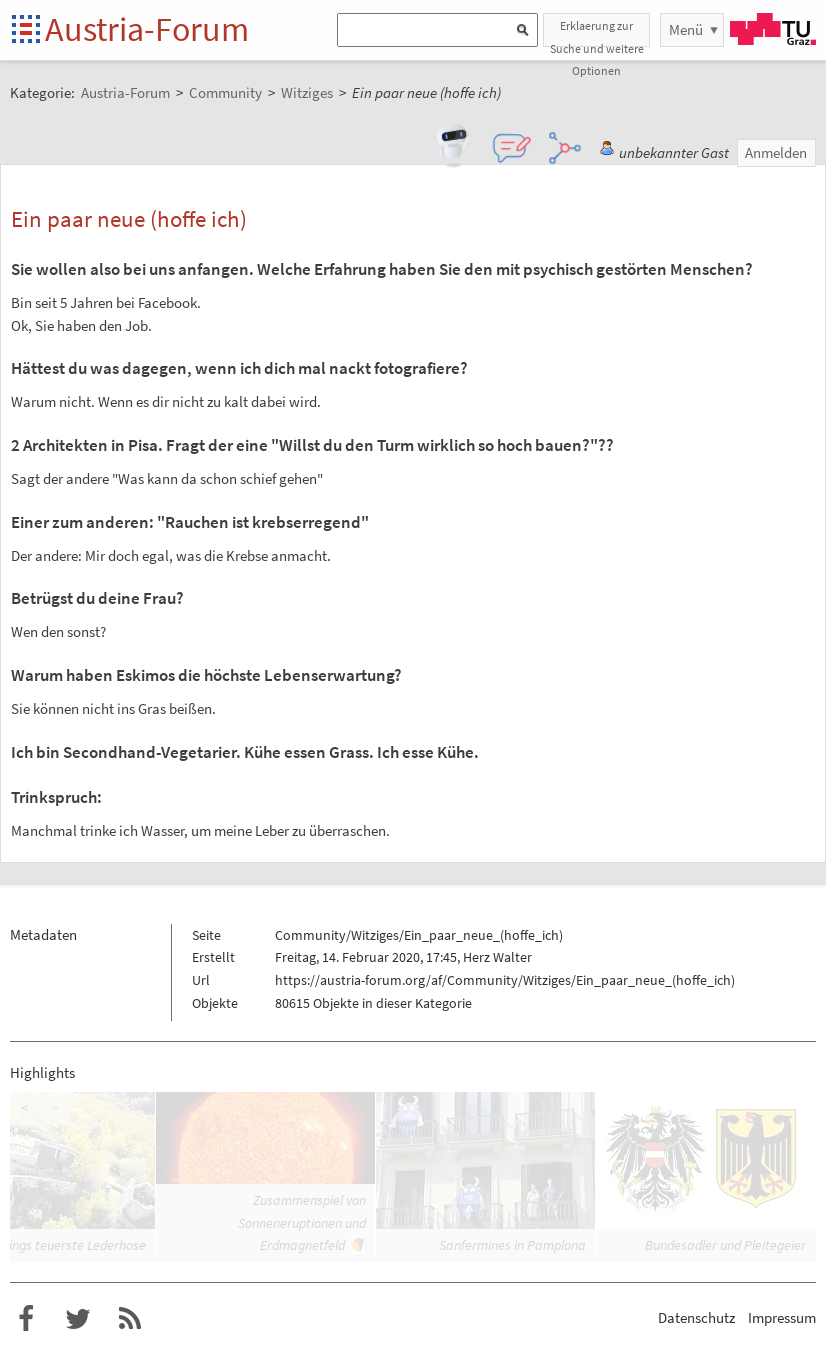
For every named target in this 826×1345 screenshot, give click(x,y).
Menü (686, 29)
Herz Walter (497, 957)
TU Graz (773, 29)
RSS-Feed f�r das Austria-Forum (130, 1319)
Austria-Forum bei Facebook (26, 1319)
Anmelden (776, 152)
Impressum (782, 1317)
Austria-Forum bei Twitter (78, 1319)
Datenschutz (696, 1317)
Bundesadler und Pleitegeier (725, 1245)
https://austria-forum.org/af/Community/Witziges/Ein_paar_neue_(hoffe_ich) (505, 980)
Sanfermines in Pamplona (512, 1245)
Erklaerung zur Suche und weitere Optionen (597, 32)
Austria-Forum (147, 29)
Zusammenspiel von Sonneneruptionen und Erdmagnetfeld (302, 1222)
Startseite (27, 30)
